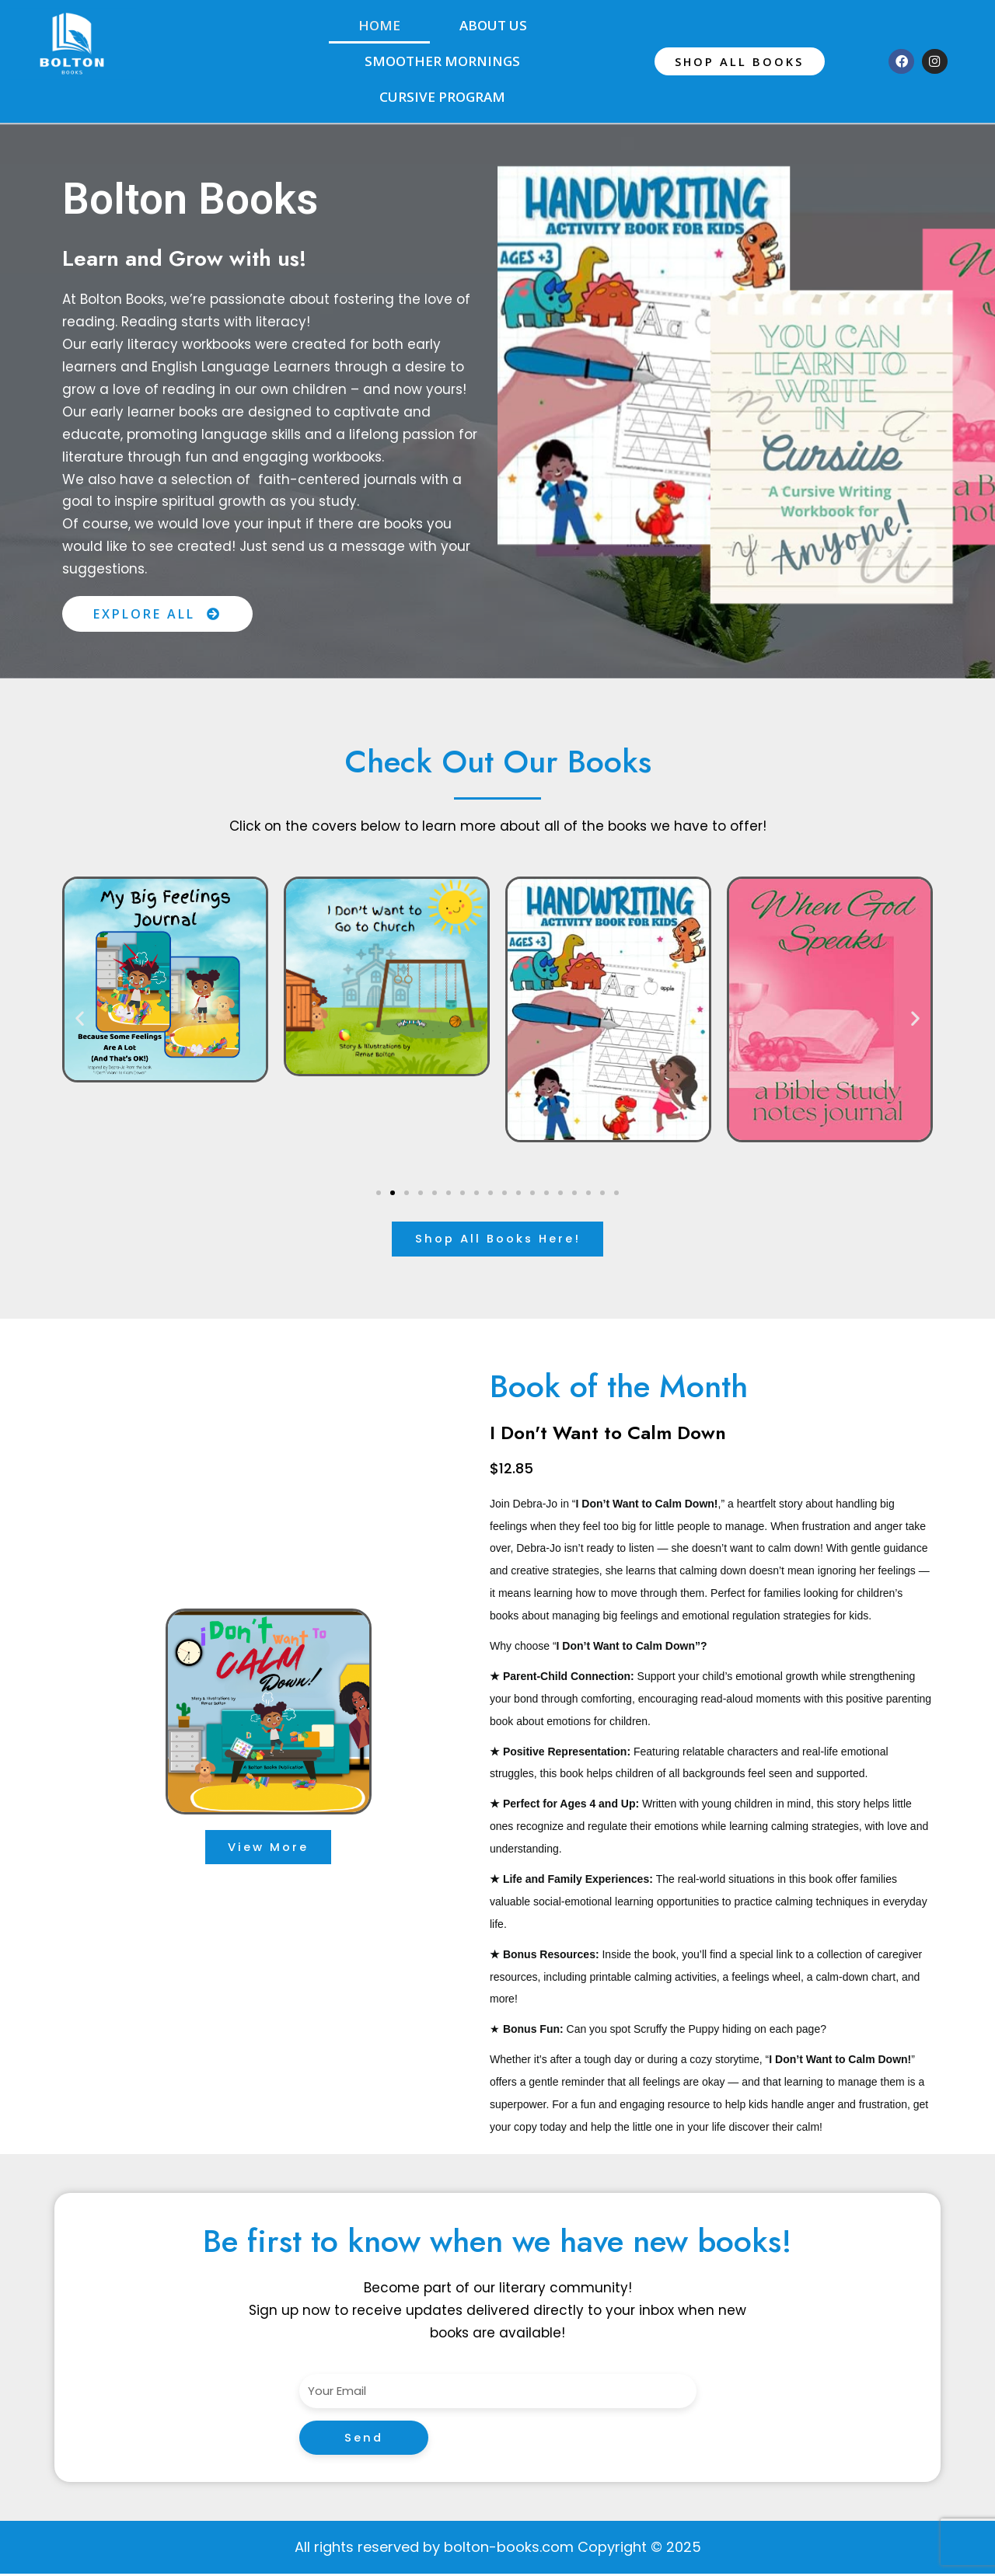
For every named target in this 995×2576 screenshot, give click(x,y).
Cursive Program (442, 97)
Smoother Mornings (442, 61)
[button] (79, 1018)
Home (379, 25)
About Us (493, 25)
